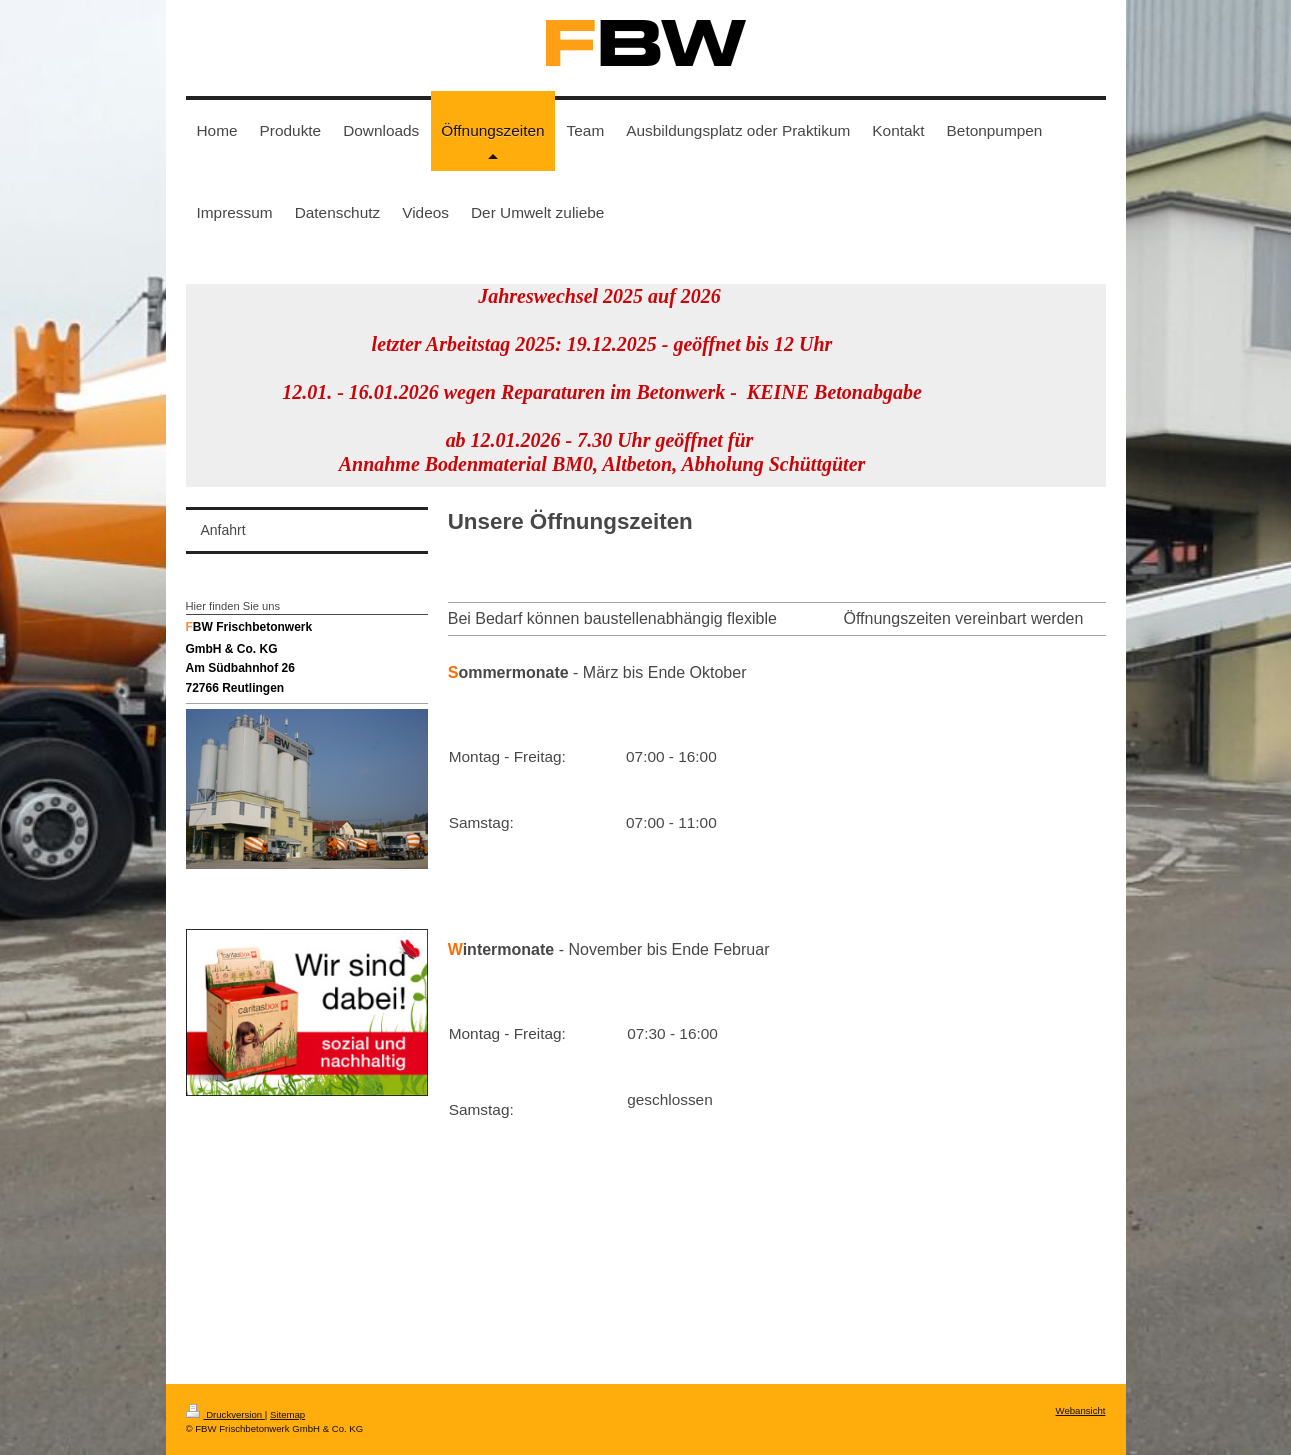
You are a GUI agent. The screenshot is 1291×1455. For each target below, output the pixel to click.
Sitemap (287, 1414)
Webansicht (1081, 1410)
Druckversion (225, 1414)
